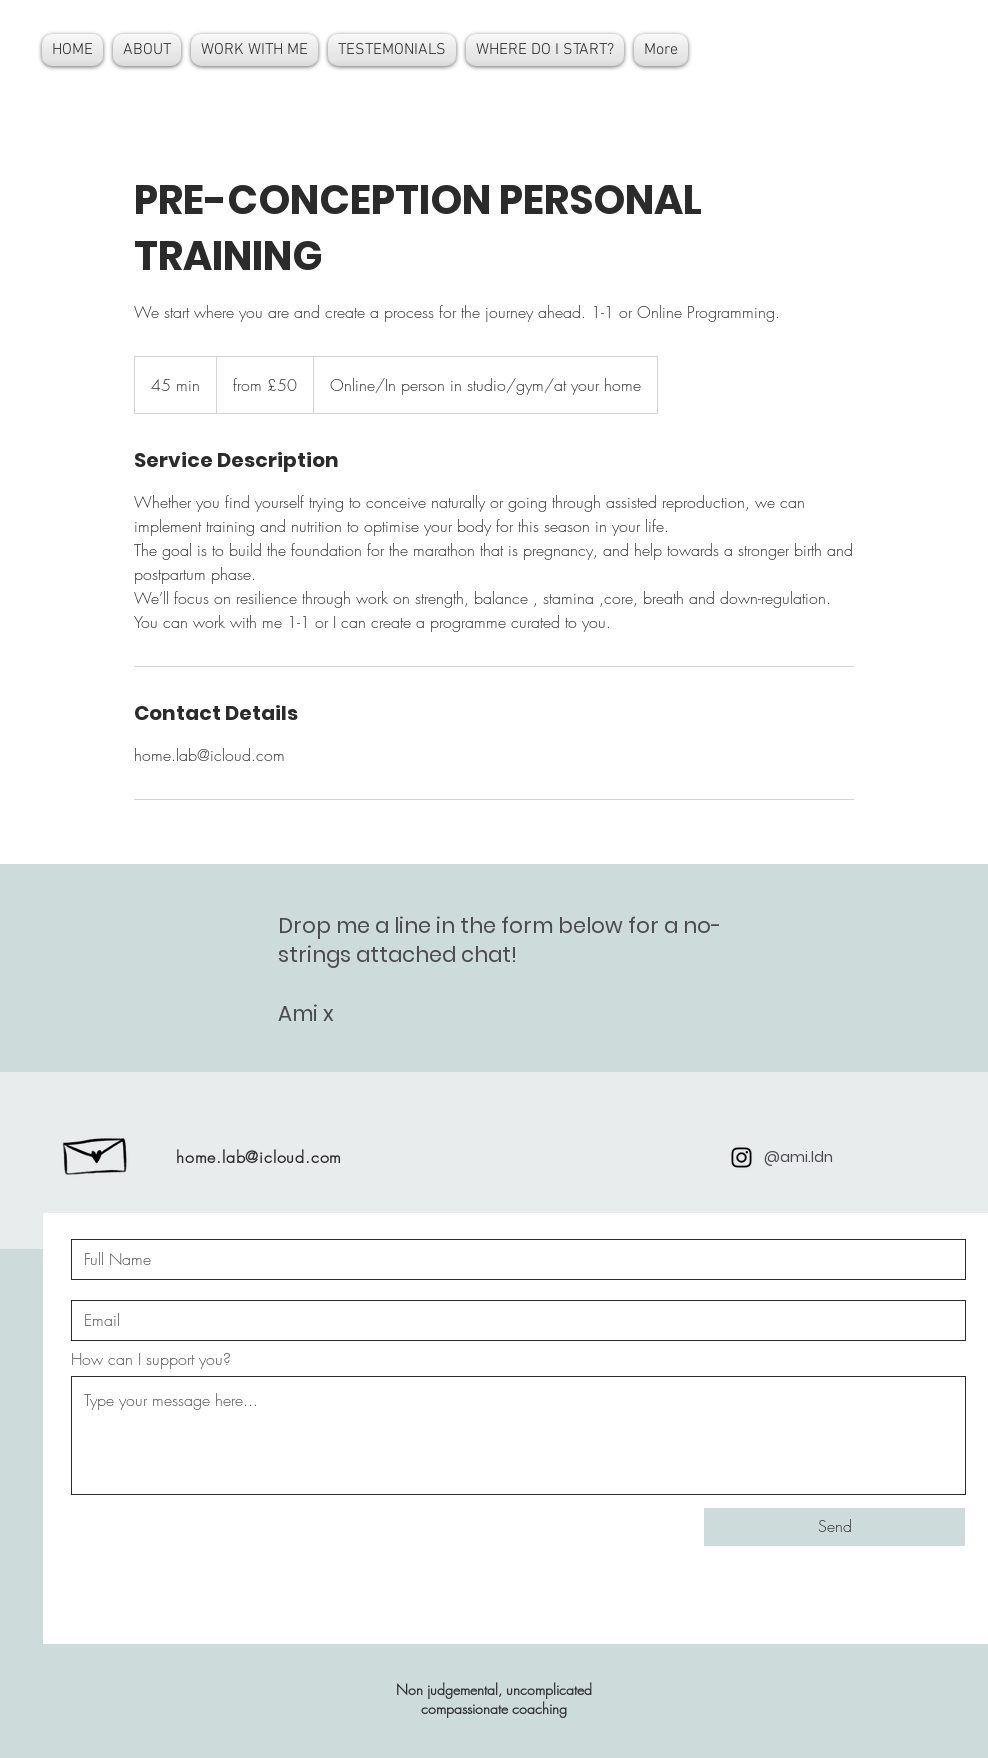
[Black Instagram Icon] (741, 1157)
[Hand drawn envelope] (96, 1151)
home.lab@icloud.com (259, 1157)
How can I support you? (151, 1359)
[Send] (834, 1527)
